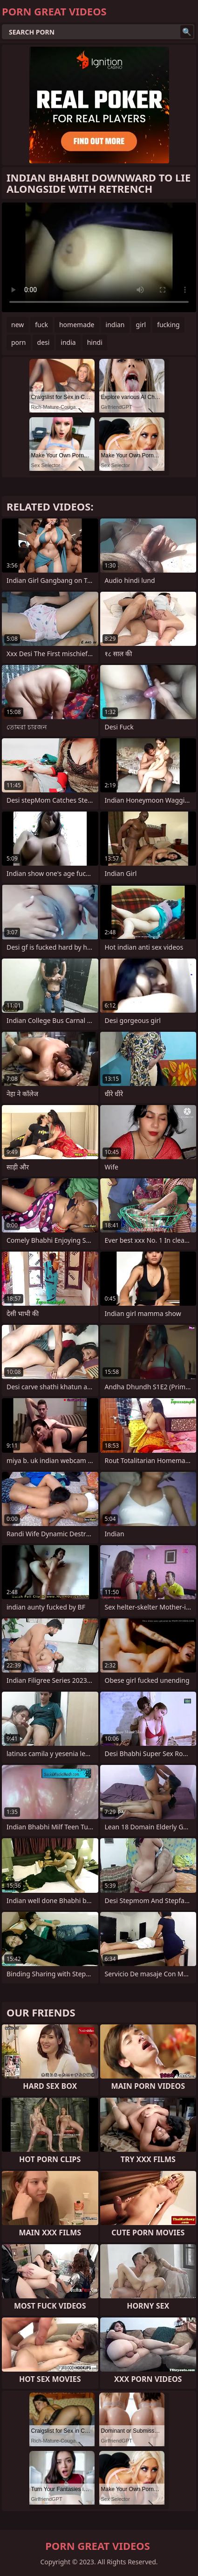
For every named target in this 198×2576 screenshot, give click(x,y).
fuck (41, 324)
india (68, 342)
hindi (94, 342)
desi (43, 342)
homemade (77, 324)
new (17, 324)
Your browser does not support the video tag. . (99, 257)
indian (115, 324)
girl (141, 324)
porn (18, 342)
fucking (168, 324)
